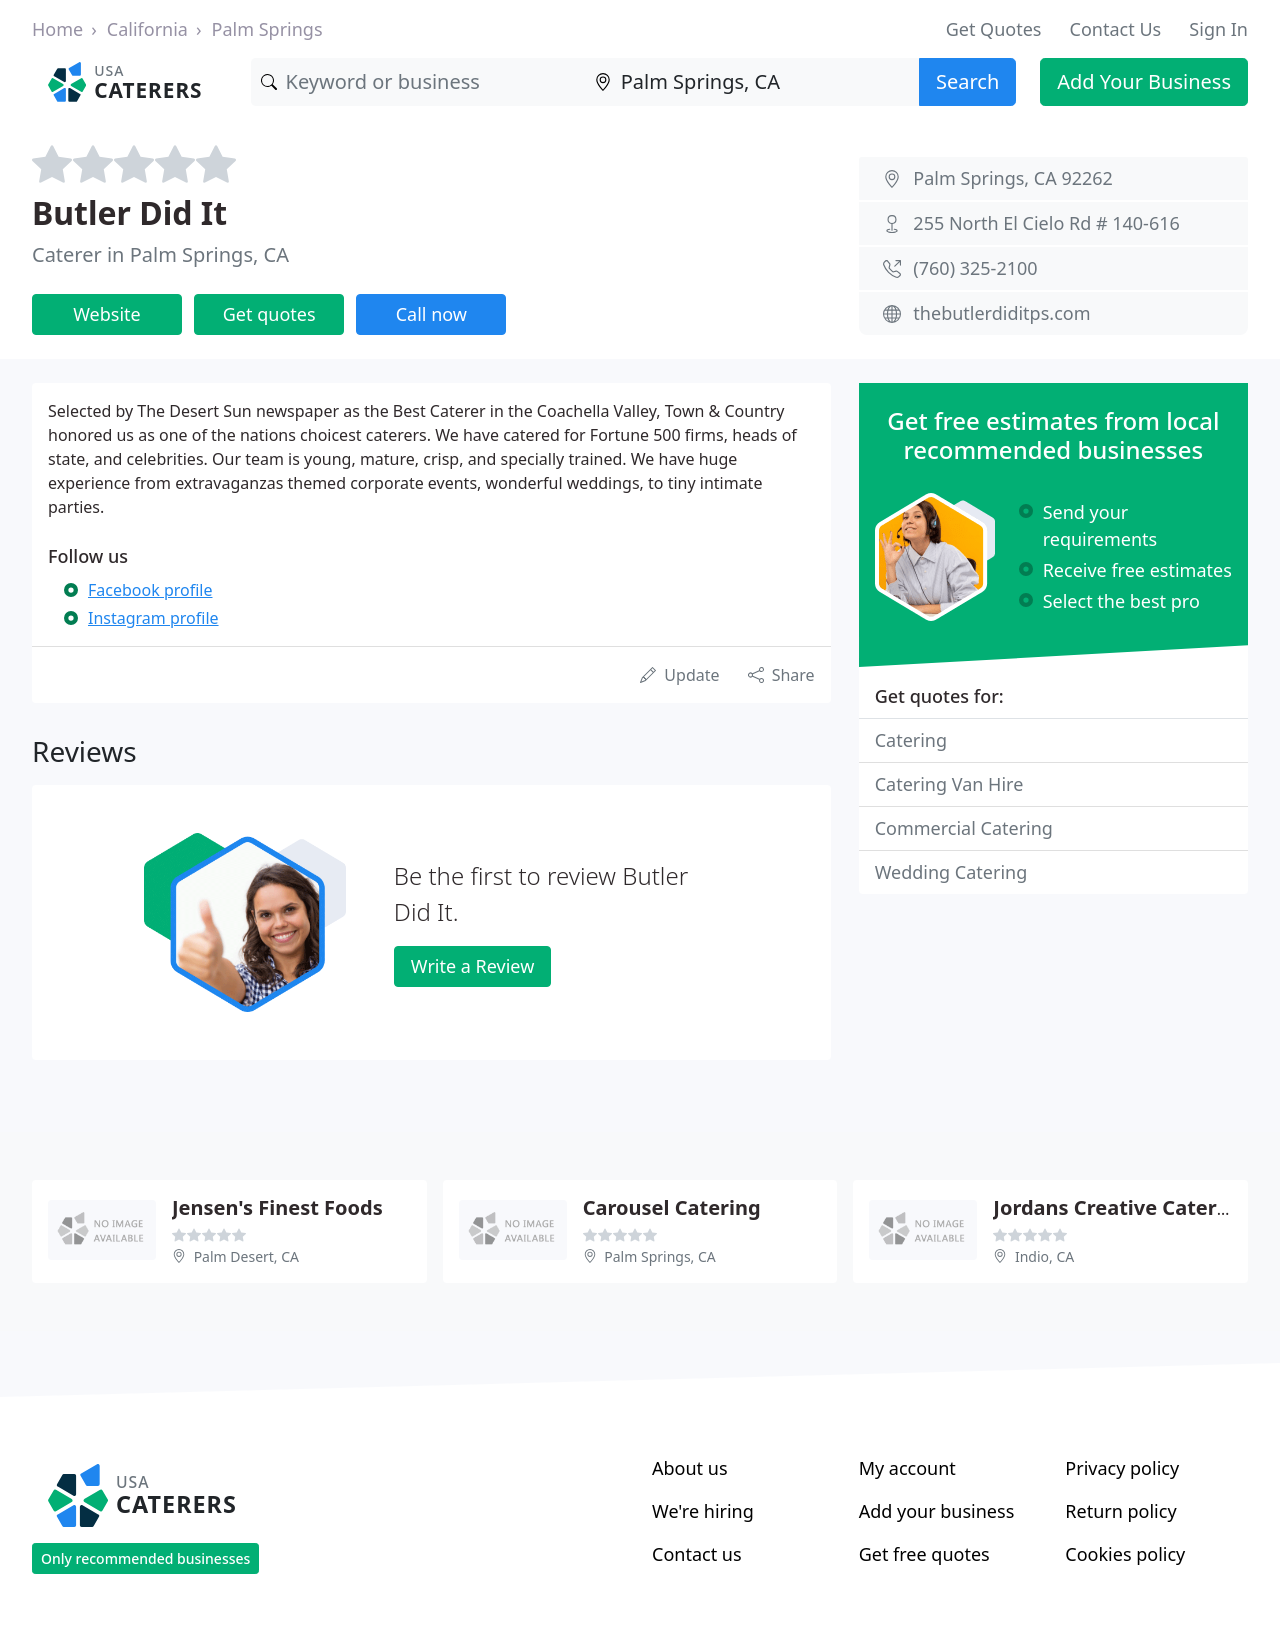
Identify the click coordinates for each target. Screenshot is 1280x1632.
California (147, 29)
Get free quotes (924, 1554)
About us (690, 1468)
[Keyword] (418, 82)
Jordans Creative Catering (1120, 1207)
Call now (431, 314)
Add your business (937, 1511)
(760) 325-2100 (975, 268)
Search (967, 81)
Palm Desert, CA (246, 1256)
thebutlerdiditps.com (1001, 313)
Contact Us (1116, 29)
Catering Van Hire (949, 784)
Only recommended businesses (145, 1558)
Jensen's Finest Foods (277, 1207)
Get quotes (269, 314)
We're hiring (703, 1511)
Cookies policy (1125, 1554)
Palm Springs (267, 29)
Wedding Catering (951, 872)
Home (57, 29)
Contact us (697, 1554)
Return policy (1120, 1511)
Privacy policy (1122, 1468)
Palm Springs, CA (660, 1256)
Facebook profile (150, 590)
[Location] (752, 82)
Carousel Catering (672, 1207)
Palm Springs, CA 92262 (1013, 178)
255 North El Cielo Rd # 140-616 (1046, 223)
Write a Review (472, 966)
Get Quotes (994, 29)
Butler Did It (129, 212)
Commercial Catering (964, 828)
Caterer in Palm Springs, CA (160, 254)
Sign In (1218, 29)
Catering (911, 740)
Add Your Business (1144, 81)
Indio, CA (1044, 1256)
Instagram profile (153, 618)
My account (907, 1468)
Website (107, 314)
